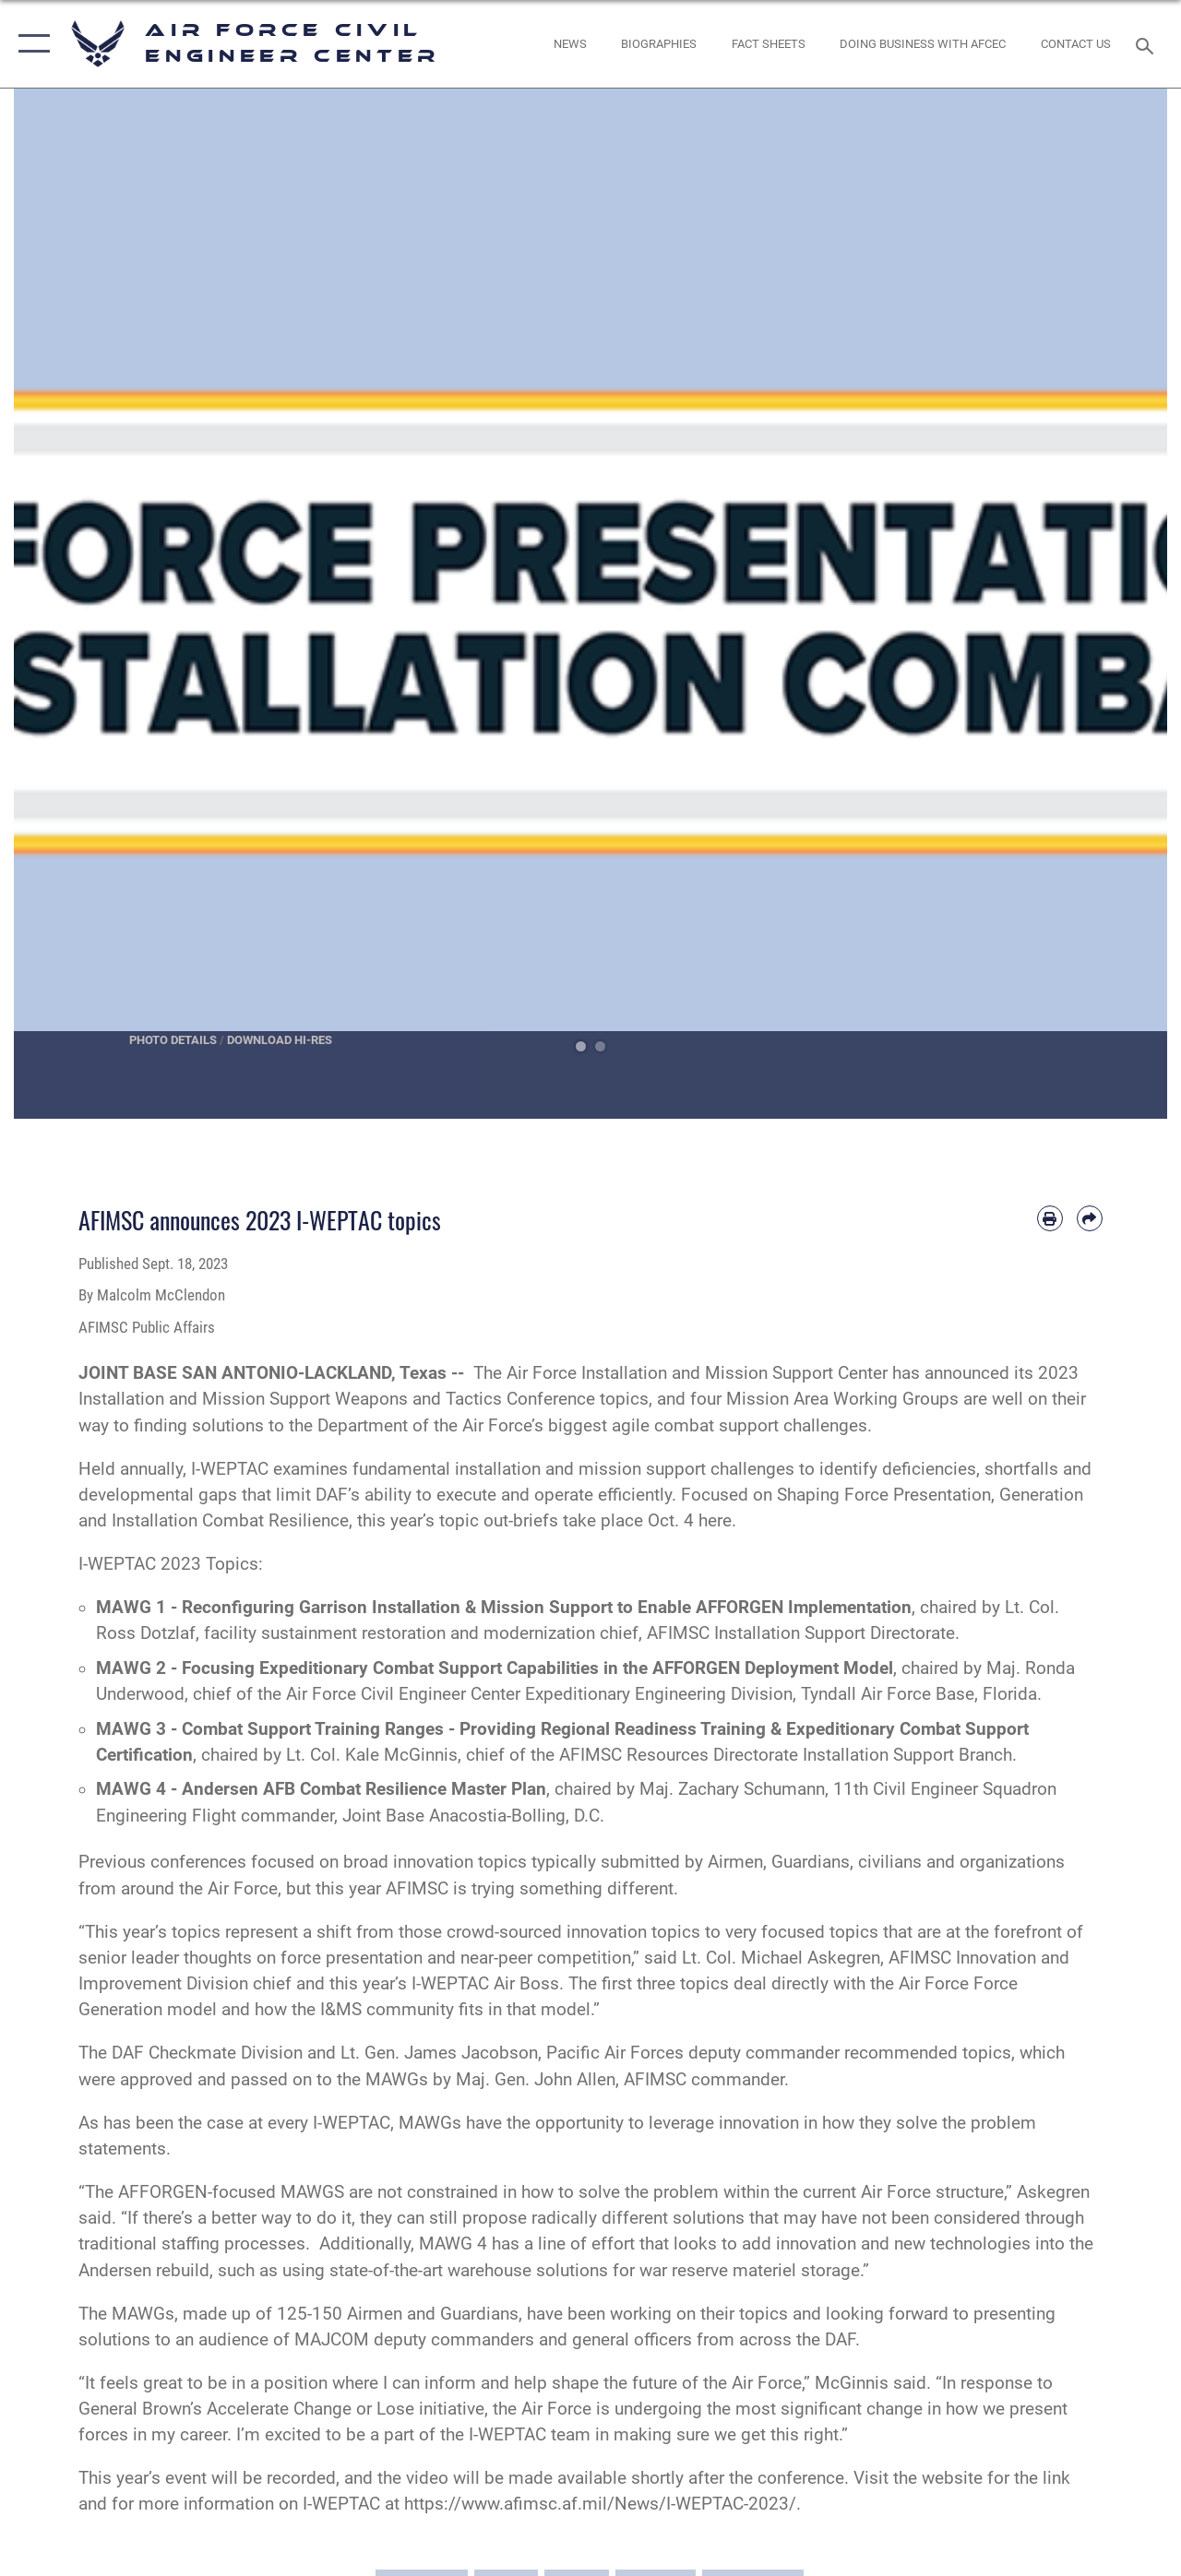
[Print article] (1050, 1218)
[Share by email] (1090, 1218)
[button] (30, 44)
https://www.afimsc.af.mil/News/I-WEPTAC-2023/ (600, 2504)
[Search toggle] (1147, 44)
